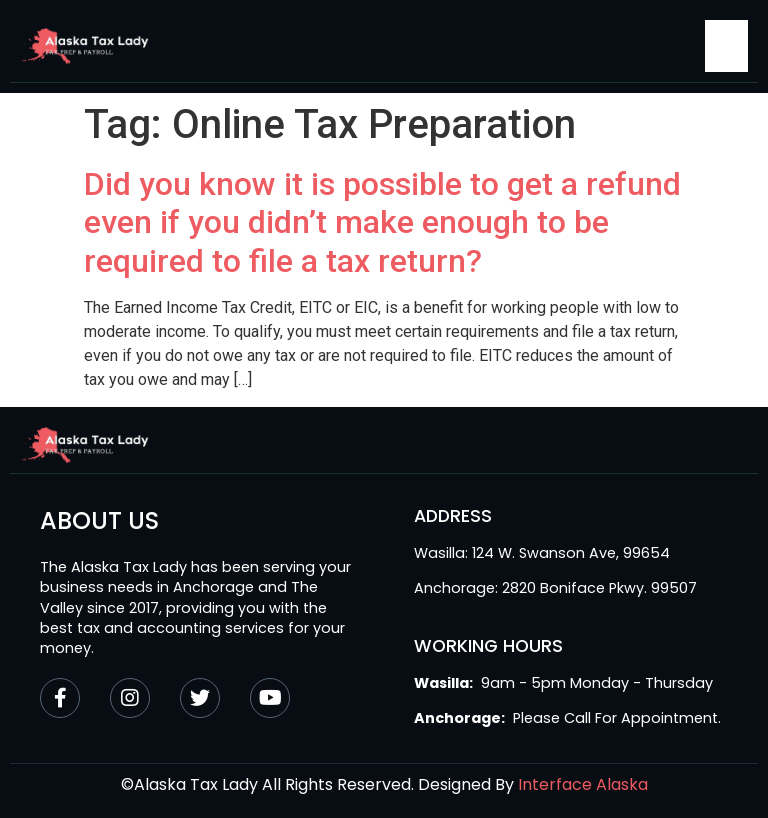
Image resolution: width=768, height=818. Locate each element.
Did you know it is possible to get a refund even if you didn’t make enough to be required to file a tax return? (382, 222)
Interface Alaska (583, 784)
